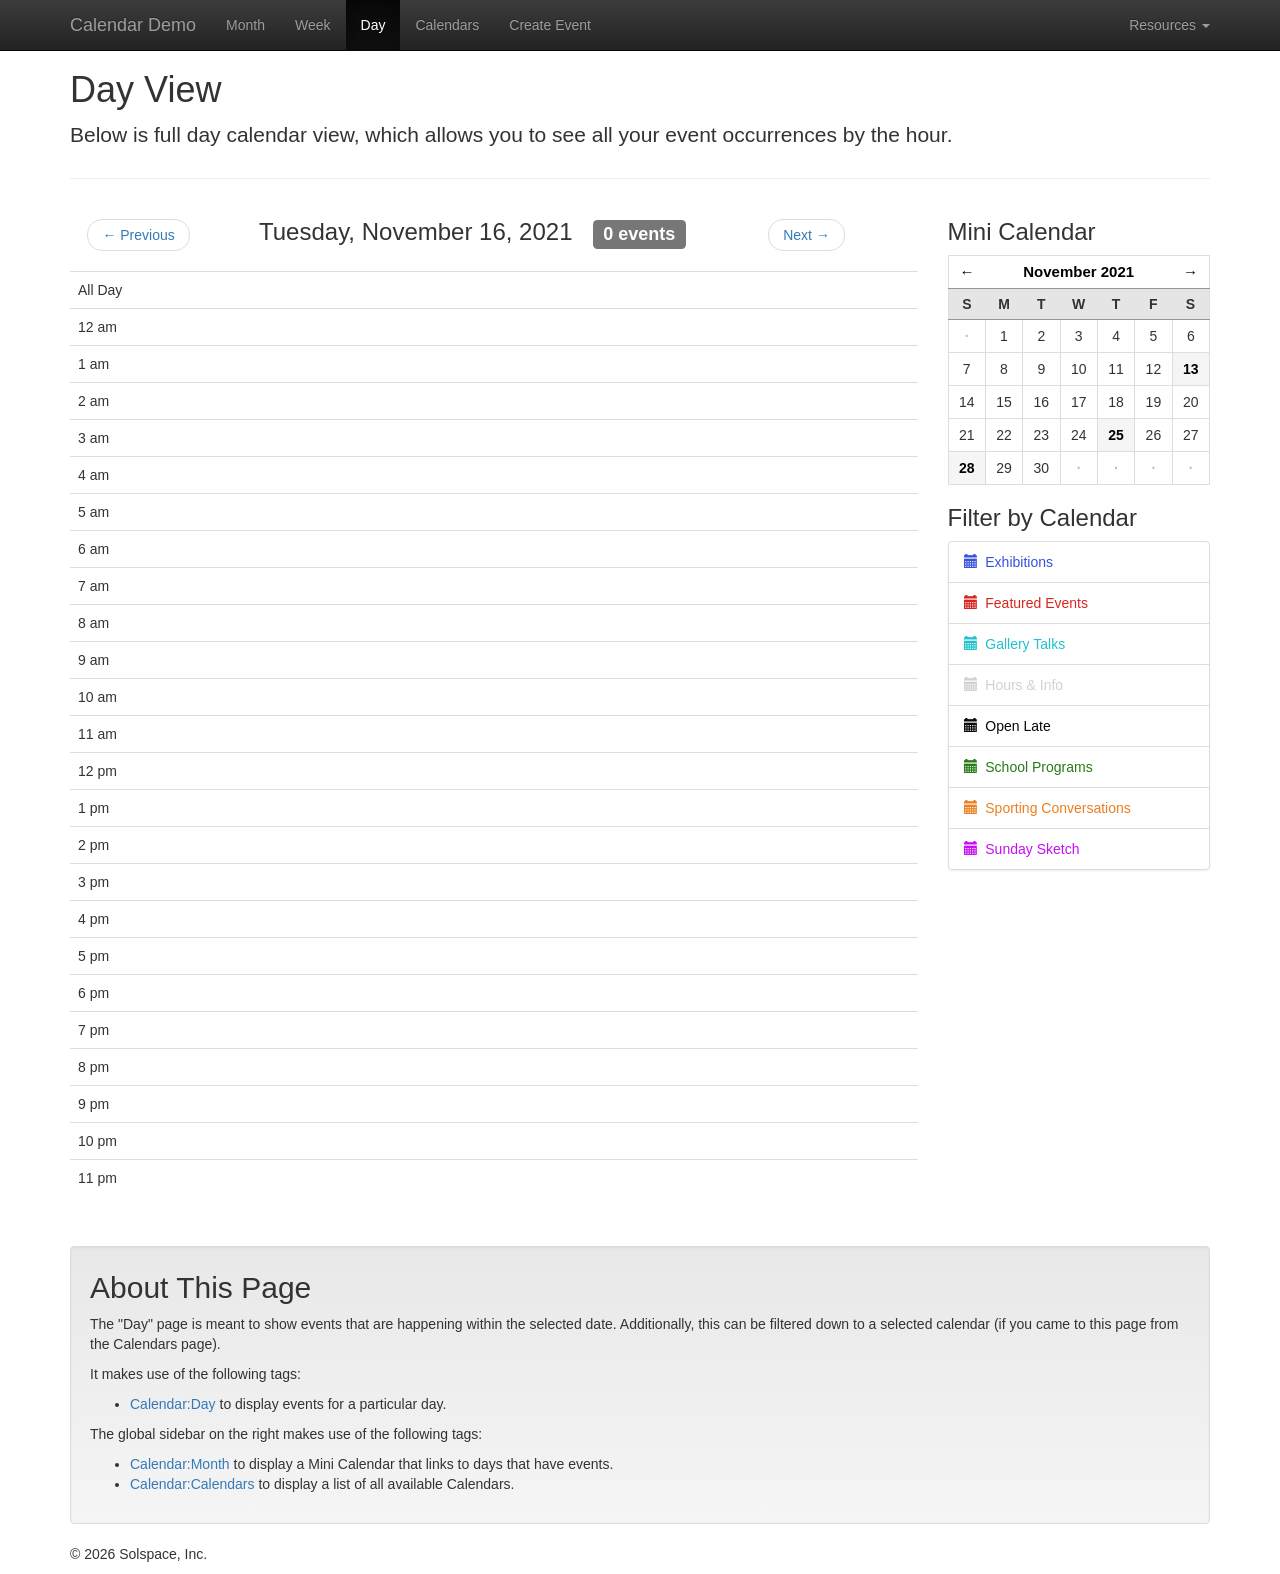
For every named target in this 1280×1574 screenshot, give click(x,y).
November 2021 (1078, 271)
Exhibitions (1008, 562)
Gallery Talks (1015, 644)
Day (373, 25)
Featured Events (1026, 603)
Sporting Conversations (1047, 808)
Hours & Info (1014, 685)
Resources (1169, 25)
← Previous (138, 235)
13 (1191, 369)
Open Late (1007, 726)
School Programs (1028, 767)
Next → (806, 235)
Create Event (550, 25)
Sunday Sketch (1022, 849)
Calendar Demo (133, 25)
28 (967, 468)
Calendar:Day (173, 1404)
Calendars (447, 25)
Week (313, 25)
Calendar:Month (180, 1464)
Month (245, 25)
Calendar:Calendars (192, 1484)
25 (1116, 435)
